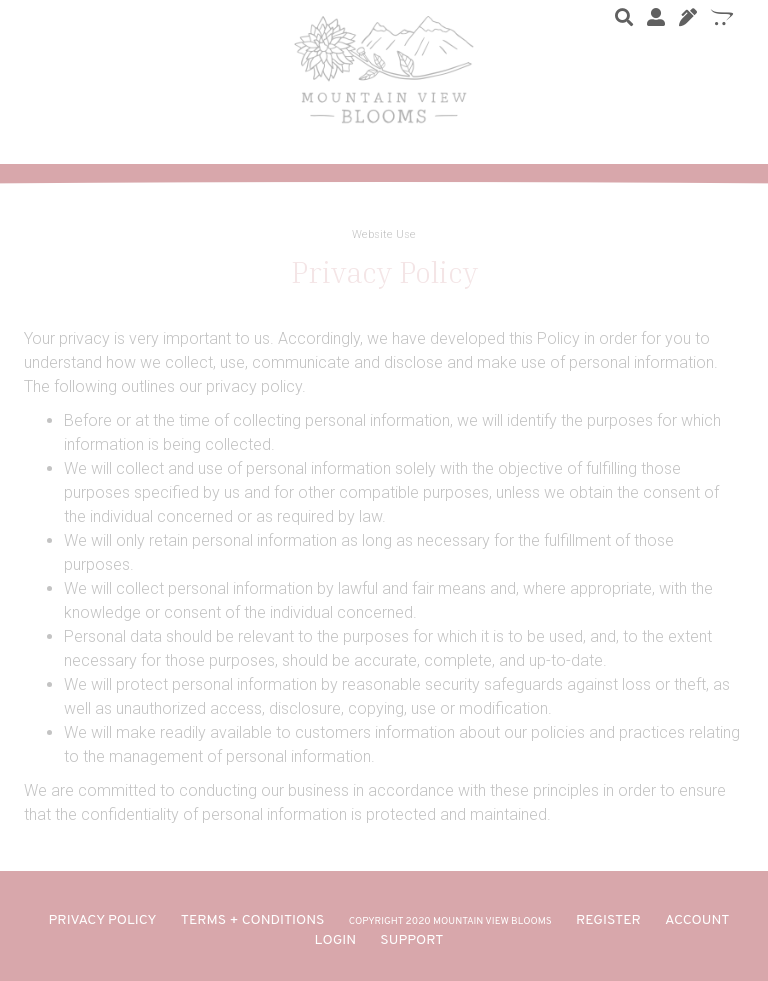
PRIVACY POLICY (103, 920)
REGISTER (608, 920)
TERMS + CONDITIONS (253, 920)
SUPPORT (411, 940)
